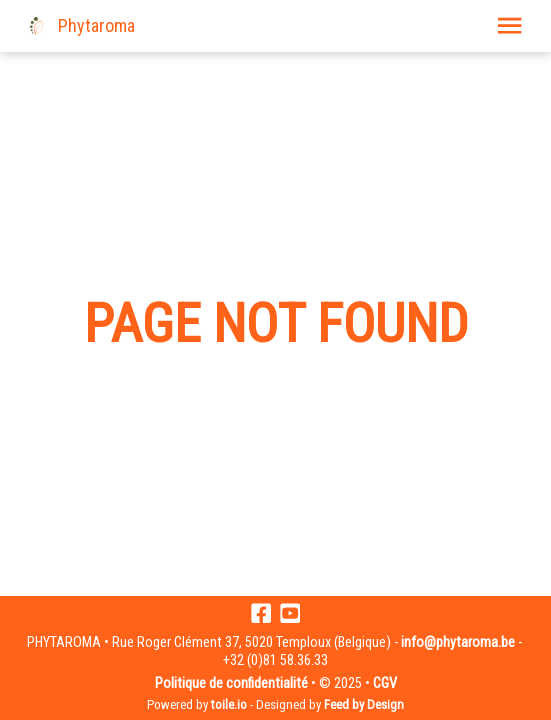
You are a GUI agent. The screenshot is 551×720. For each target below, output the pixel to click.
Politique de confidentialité (231, 683)
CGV (385, 683)
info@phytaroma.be (458, 642)
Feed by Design (364, 704)
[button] (509, 25)
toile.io (229, 704)
